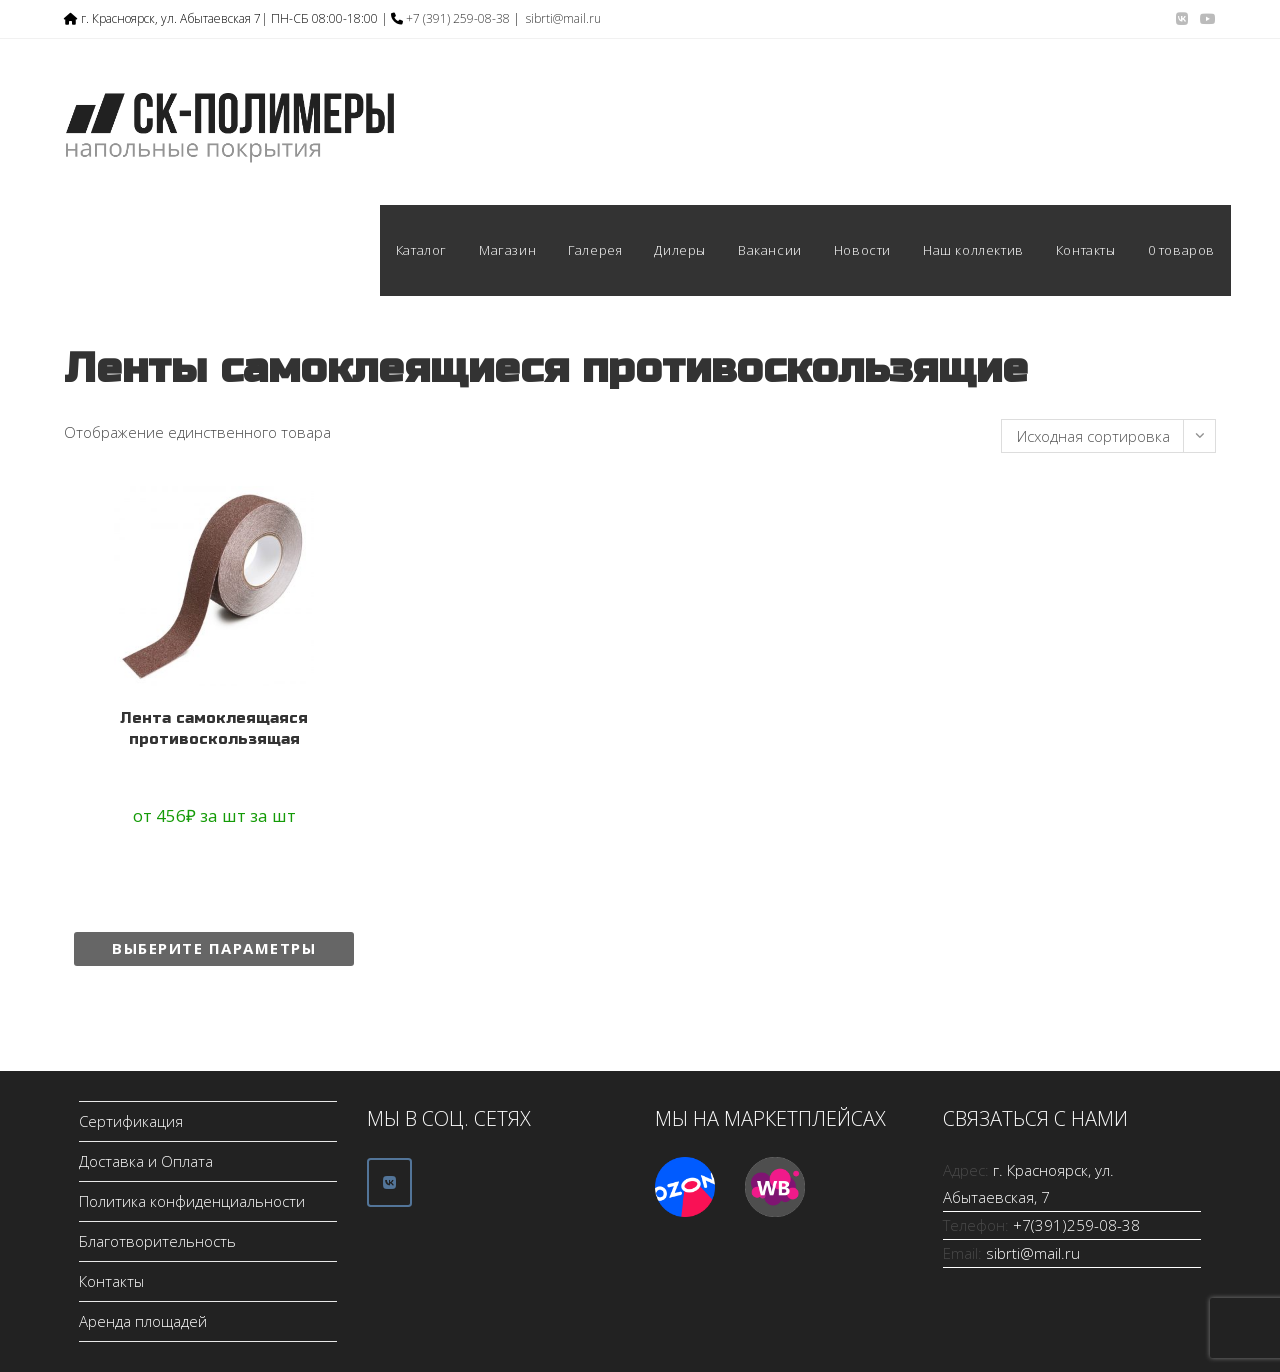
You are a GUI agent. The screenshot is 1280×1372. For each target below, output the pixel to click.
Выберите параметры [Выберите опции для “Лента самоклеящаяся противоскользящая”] (214, 948)
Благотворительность (157, 1241)
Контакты (111, 1281)
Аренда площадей (143, 1321)
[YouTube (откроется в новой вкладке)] (1205, 19)
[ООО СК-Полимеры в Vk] (389, 1182)
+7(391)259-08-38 (1076, 1225)
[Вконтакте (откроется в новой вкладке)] (1182, 19)
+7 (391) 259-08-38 (458, 18)
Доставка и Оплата (146, 1161)
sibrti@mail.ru (563, 18)
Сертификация (131, 1121)
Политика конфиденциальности (192, 1201)
